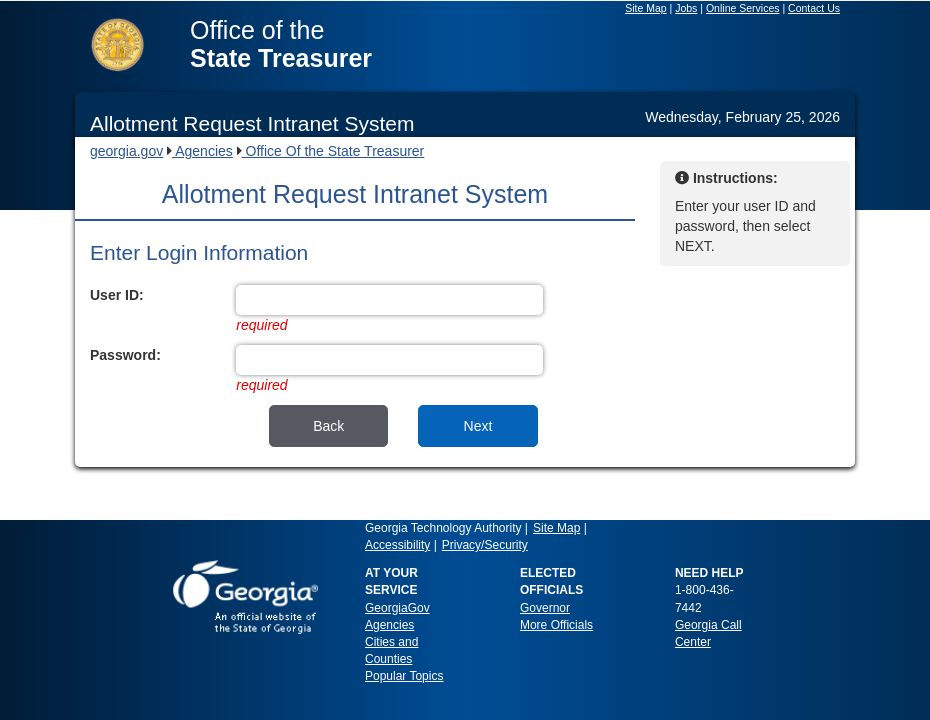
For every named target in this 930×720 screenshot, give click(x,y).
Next (478, 426)
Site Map (556, 528)
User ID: (117, 295)
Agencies (202, 151)
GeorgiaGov (397, 608)
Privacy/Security (485, 545)
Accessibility (397, 545)
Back (328, 426)
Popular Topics (404, 676)
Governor (545, 608)
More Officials (556, 625)
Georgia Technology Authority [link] (443, 528)
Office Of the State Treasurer (333, 151)
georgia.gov (126, 151)
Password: (125, 355)
